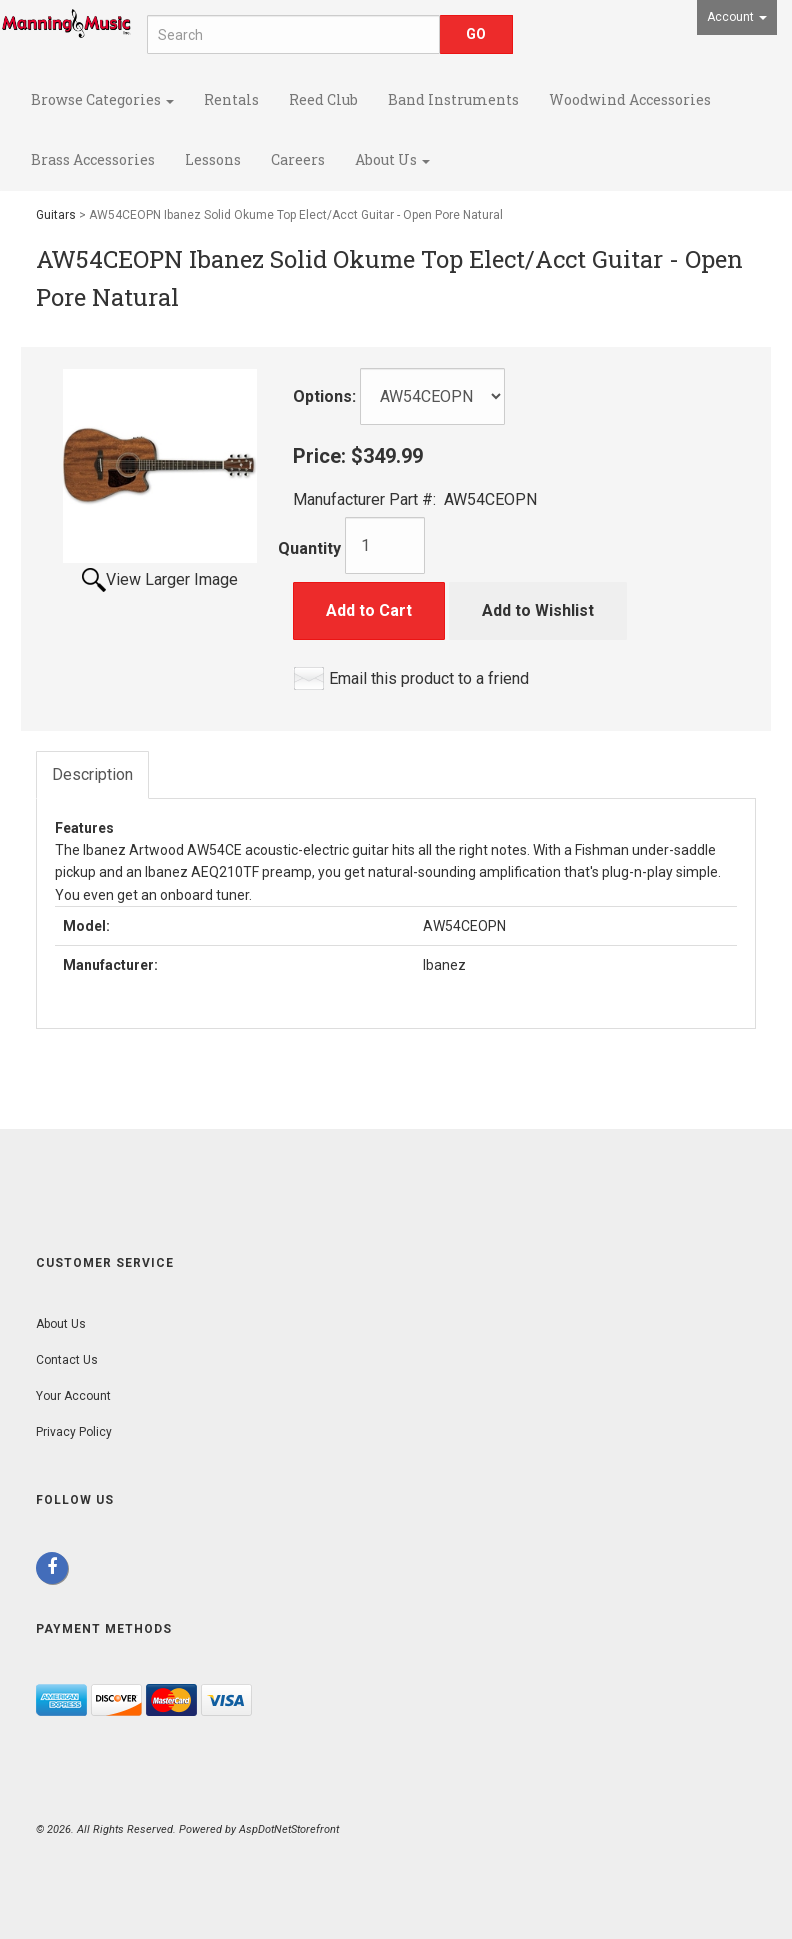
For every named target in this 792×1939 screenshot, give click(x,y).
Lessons (213, 159)
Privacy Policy (74, 1432)
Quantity (309, 548)
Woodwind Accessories (630, 99)
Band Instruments (453, 99)
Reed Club (323, 99)
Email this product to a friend (429, 678)
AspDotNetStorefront (289, 1829)
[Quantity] (385, 545)
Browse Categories (102, 99)
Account (737, 17)
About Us (392, 159)
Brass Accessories (93, 159)
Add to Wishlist (538, 610)
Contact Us (67, 1360)
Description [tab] (92, 774)
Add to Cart (369, 610)
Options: (324, 396)
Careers (298, 159)
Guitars (56, 215)
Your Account (73, 1396)
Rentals (231, 99)
